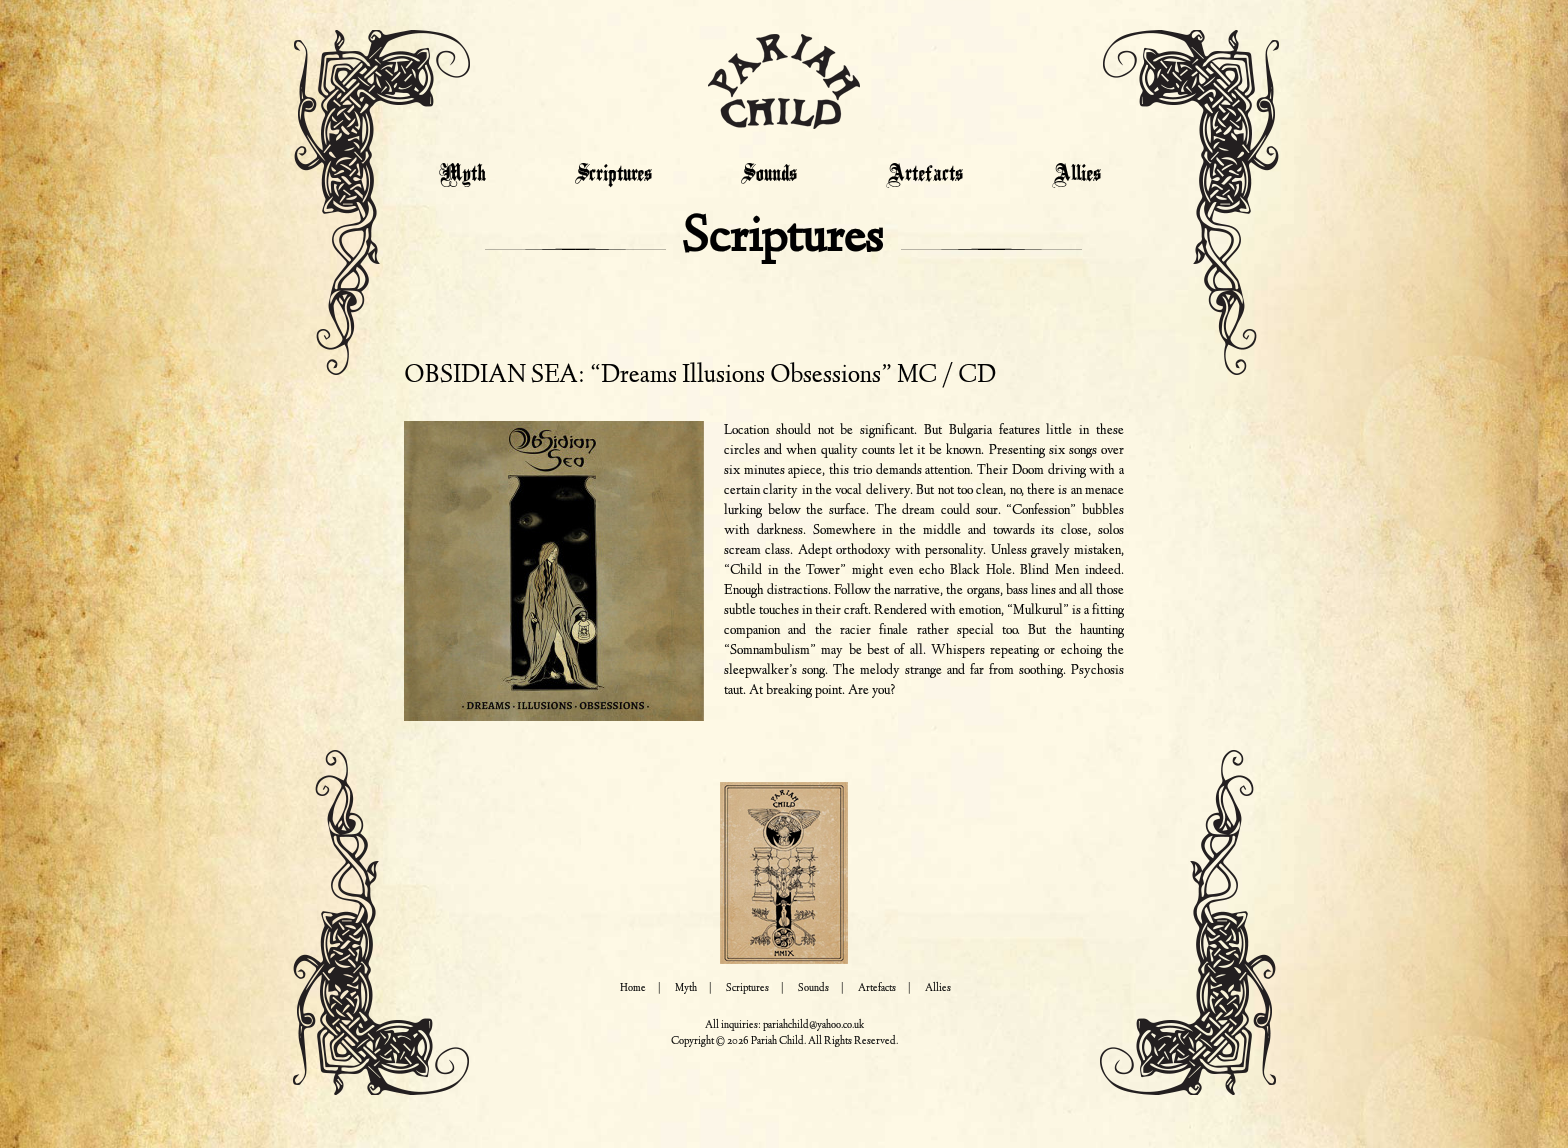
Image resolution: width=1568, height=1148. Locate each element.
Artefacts (924, 175)
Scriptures (613, 175)
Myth (462, 175)
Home (633, 988)
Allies (1076, 175)
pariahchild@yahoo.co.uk (813, 1025)
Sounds (769, 175)
